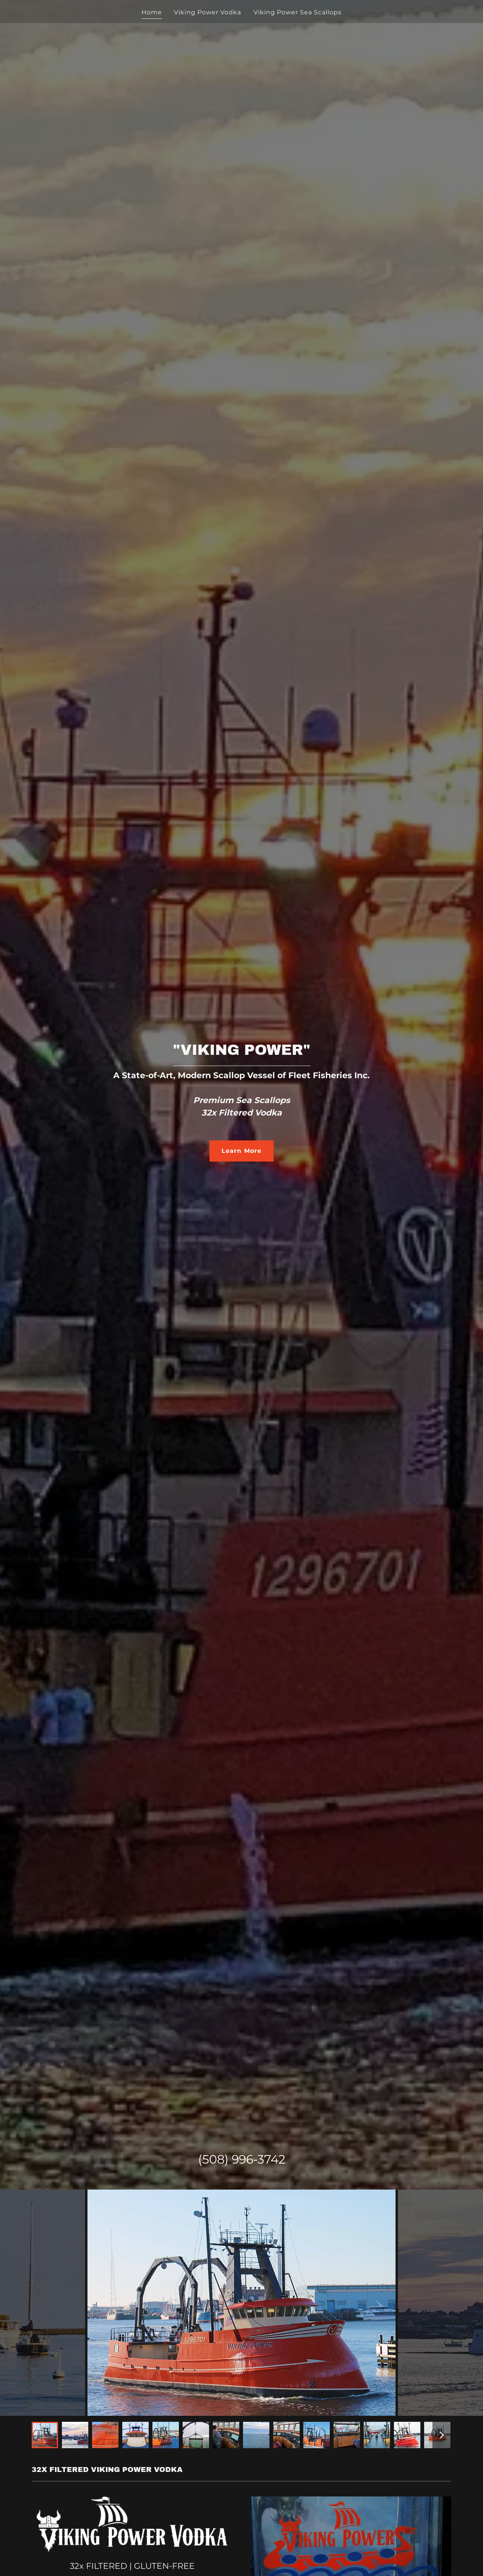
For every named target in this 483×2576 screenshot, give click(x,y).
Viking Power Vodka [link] (207, 12)
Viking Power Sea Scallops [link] (297, 12)
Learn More (241, 1150)
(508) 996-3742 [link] (241, 2159)
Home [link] (152, 12)
